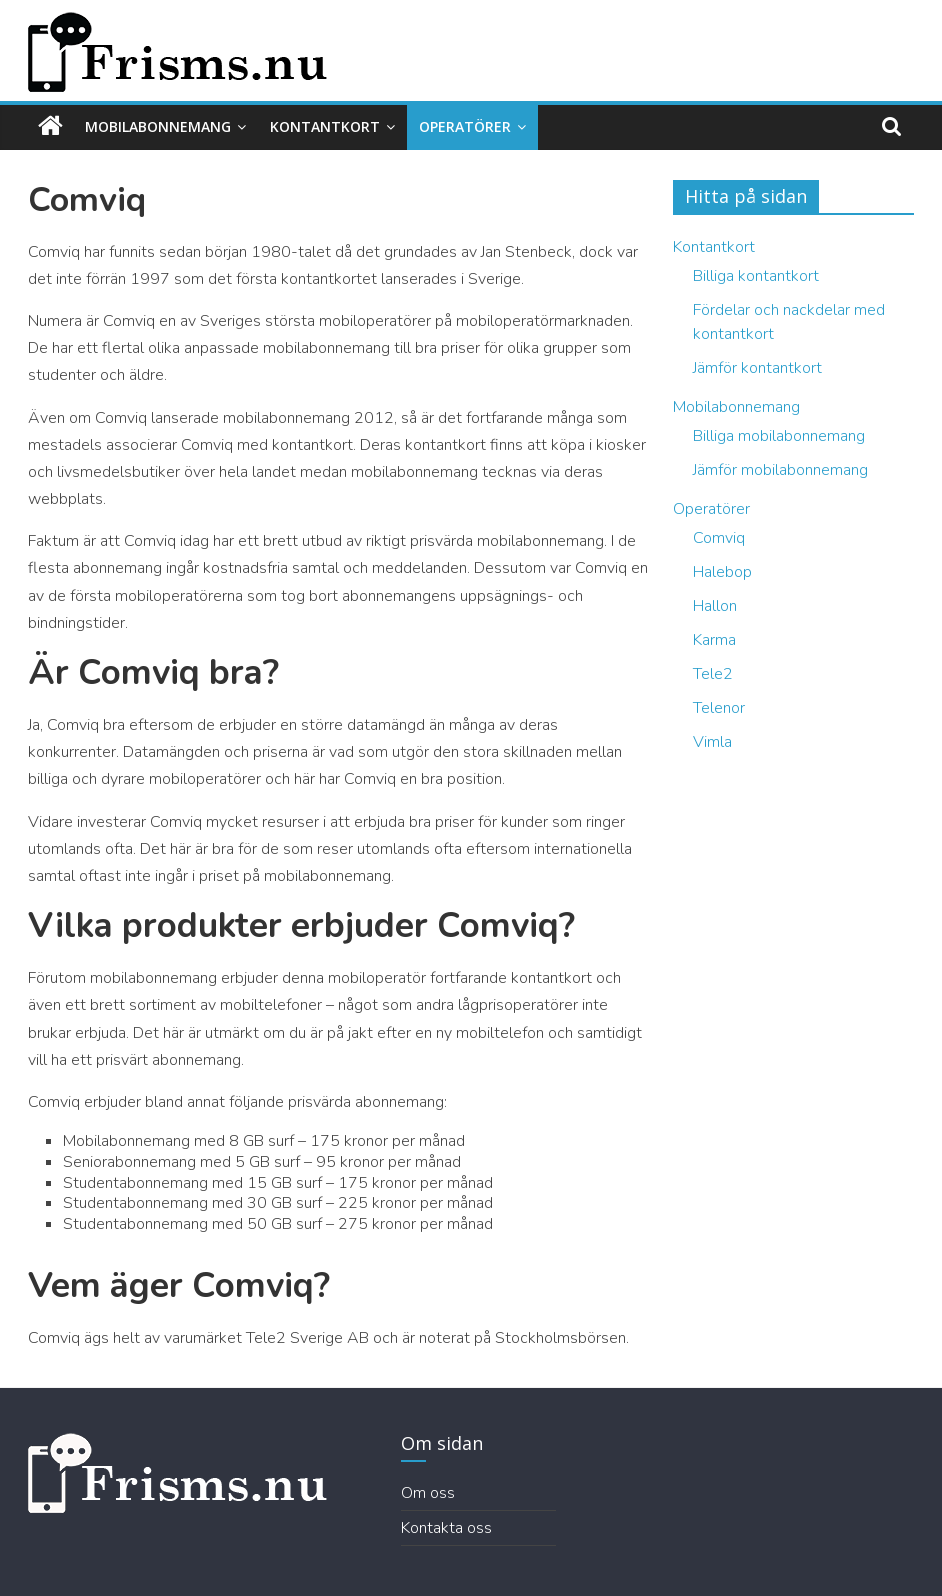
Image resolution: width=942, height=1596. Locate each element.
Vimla (712, 742)
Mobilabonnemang (158, 126)
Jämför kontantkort (757, 368)
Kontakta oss (446, 1528)
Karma (714, 640)
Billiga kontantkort (756, 276)
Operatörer (465, 126)
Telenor (719, 708)
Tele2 (713, 674)
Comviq (719, 538)
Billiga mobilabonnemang (779, 436)
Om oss (428, 1493)
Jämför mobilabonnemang (780, 470)
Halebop (722, 572)
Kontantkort (325, 126)
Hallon (715, 606)
